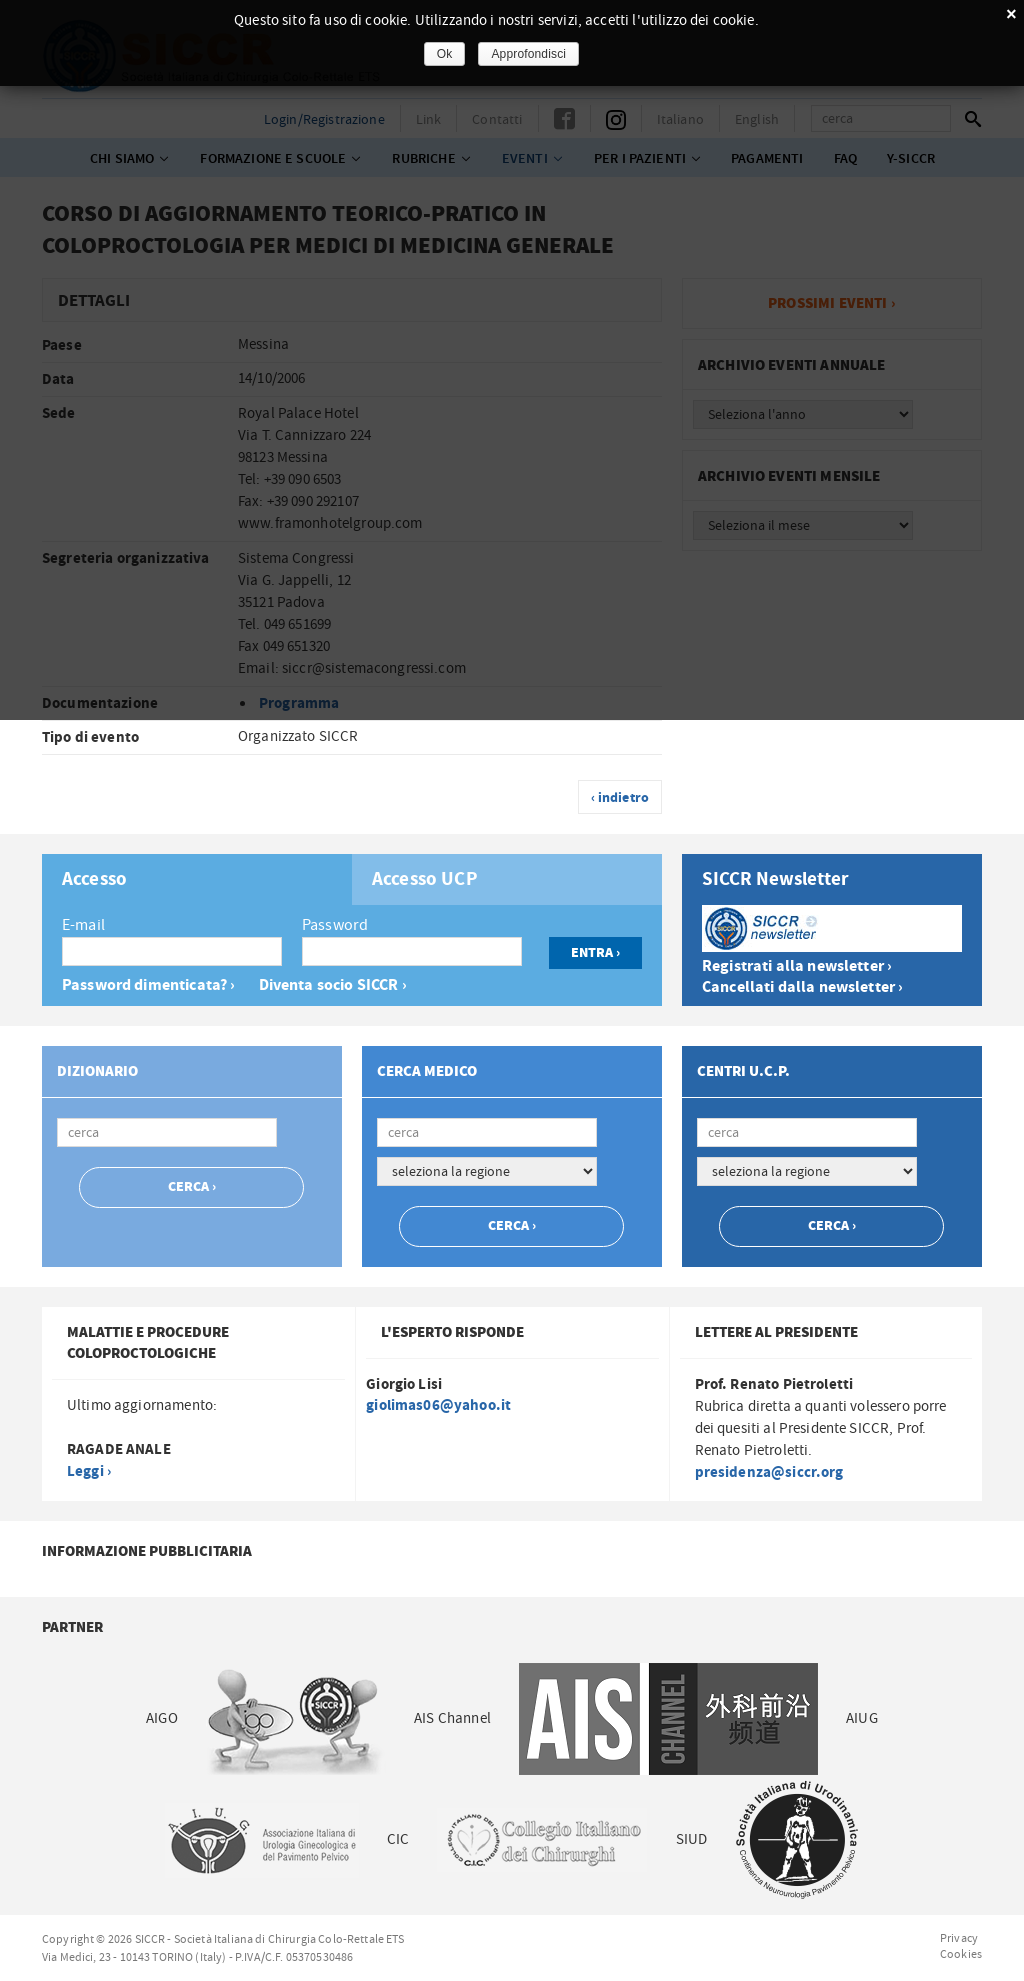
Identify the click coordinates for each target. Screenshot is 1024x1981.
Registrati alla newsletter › (797, 966)
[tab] (197, 879)
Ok (445, 54)
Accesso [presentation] (94, 880)
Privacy (959, 1938)
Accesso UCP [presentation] (425, 880)
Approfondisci (528, 54)
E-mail (83, 925)
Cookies (961, 1954)
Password (335, 925)
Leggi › (89, 1471)
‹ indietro (620, 798)
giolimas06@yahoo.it (438, 1405)
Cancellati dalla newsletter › (802, 987)
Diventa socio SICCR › (333, 985)
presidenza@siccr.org (769, 1472)
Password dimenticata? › (148, 985)
